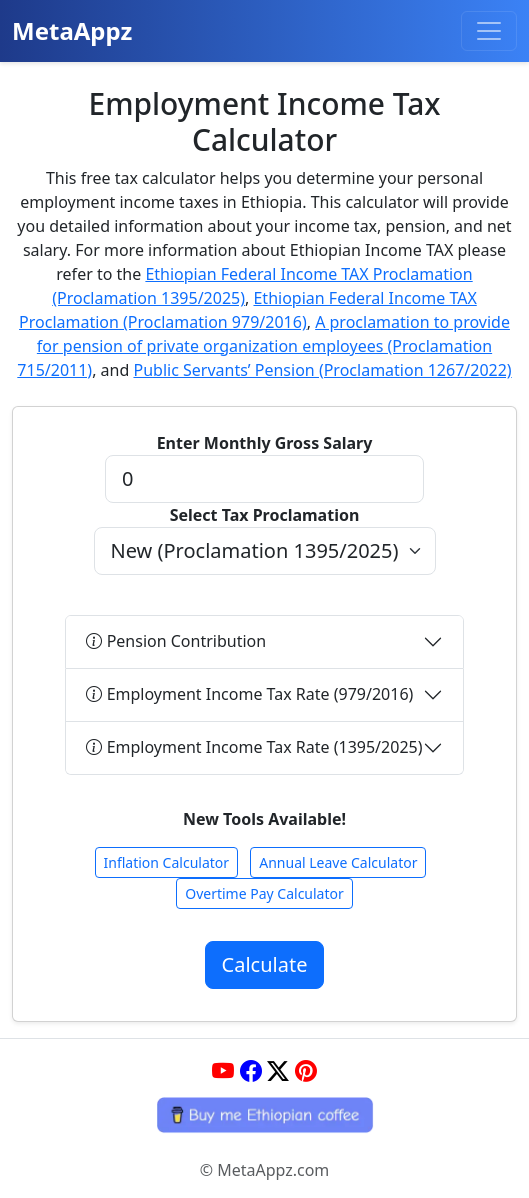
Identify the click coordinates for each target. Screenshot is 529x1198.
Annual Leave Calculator (338, 862)
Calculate (265, 964)
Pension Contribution (176, 641)
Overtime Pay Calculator (264, 893)
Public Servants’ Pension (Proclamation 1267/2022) (322, 370)
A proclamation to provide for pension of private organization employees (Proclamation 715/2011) (263, 346)
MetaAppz (72, 30)
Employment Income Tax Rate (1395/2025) (254, 747)
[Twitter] (278, 1070)
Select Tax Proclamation (265, 515)
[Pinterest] (306, 1070)
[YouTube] (223, 1070)
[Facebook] (251, 1070)
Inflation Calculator (167, 862)
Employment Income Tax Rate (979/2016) (249, 694)
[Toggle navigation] (489, 31)
